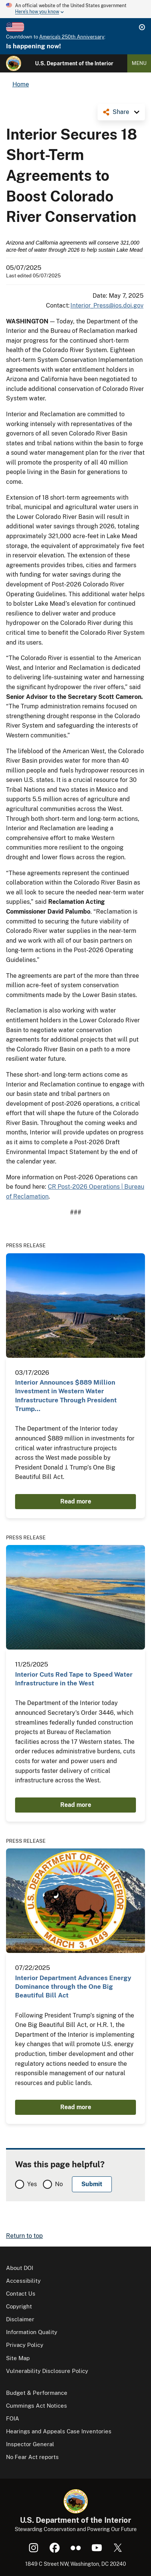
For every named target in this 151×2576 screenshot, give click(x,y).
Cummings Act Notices (36, 2405)
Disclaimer (20, 2319)
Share (121, 111)
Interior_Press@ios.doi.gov (106, 305)
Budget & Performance (36, 2393)
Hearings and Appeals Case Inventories (58, 2431)
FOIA (12, 2418)
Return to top (24, 2235)
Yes (32, 2184)
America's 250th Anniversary (71, 37)
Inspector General (30, 2444)
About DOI (19, 2268)
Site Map (18, 2358)
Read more (75, 1501)
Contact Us (20, 2293)
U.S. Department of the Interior (74, 63)
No (59, 2184)
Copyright (19, 2306)
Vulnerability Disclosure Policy (47, 2371)
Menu (139, 63)
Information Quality (31, 2332)
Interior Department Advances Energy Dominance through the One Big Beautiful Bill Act (73, 1986)
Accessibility (23, 2280)
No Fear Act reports (32, 2457)
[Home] (13, 63)
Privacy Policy (24, 2345)
